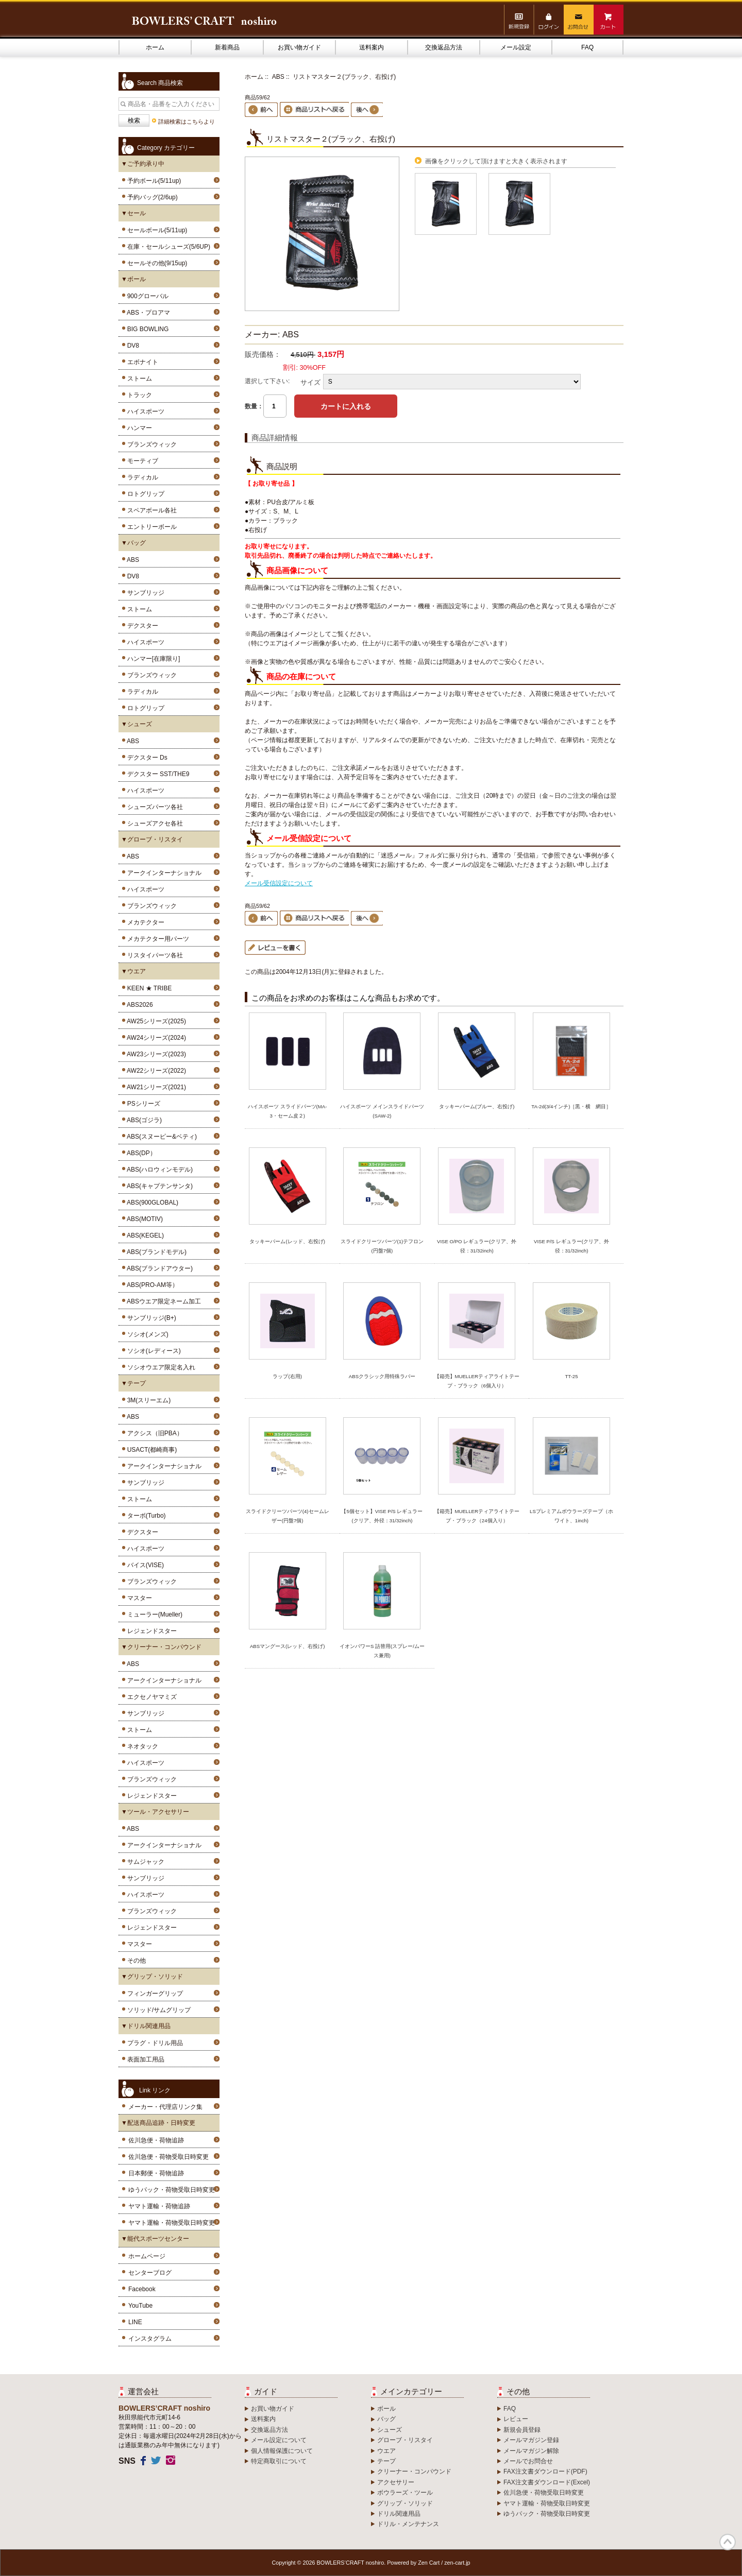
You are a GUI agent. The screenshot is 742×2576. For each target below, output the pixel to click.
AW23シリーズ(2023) (155, 1054)
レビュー (515, 2419)
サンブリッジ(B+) (150, 1317)
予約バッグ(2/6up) (151, 197)
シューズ (389, 2429)
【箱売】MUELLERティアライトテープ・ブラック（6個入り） (476, 1380)
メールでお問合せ (528, 2461)
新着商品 (227, 47)
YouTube (140, 2305)
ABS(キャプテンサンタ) (158, 1186)
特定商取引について (279, 2461)
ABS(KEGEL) (144, 1235)
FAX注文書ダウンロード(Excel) (546, 2482)
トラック (138, 395)
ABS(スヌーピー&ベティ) (160, 1136)
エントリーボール (150, 526)
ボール (386, 2408)
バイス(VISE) (144, 1565)
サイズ (310, 382)
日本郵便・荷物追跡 (156, 2173)
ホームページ (146, 2256)
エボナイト (141, 362)
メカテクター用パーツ (156, 938)
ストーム (138, 378)
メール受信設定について (279, 883)
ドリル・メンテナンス (408, 2524)
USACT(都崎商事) (150, 1449)
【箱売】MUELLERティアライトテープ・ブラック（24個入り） (476, 1515)
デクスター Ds (145, 757)
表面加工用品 (144, 2059)
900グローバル (146, 296)
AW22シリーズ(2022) (155, 1070)
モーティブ (141, 461)
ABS (131, 559)
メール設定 (515, 47)
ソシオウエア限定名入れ (159, 1367)
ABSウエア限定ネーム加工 (162, 1301)
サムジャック (144, 1861)
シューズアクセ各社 (153, 823)
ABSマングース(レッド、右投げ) (287, 1646)
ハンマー (138, 428)
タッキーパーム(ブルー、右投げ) (476, 1106)
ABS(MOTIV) (143, 1219)
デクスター (141, 625)
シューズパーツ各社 (153, 807)
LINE (135, 2322)
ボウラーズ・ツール (405, 2492)
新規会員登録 (522, 2429)
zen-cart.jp (457, 2563)
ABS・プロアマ (147, 312)
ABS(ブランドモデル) (155, 1252)
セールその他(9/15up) (155, 263)
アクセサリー (395, 2482)
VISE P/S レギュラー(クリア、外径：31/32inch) (571, 1246)
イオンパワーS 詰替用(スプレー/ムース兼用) (382, 1650)
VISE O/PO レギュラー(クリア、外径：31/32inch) (476, 1246)
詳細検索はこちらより (186, 121)
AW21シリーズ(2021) (155, 1087)
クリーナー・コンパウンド (414, 2471)
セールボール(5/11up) (155, 230)
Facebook (142, 2289)
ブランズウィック (150, 444)
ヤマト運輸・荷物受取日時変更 (171, 2222)
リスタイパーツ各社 (153, 955)
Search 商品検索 (160, 83)
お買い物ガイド (299, 47)
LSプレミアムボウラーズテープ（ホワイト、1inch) (571, 1515)
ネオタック (141, 1746)
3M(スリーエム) (147, 1400)
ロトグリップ (144, 493)
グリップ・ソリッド (405, 2503)
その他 (135, 1960)
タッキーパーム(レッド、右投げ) (287, 1241)
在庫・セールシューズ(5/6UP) (167, 246)
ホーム (155, 47)
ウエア (386, 2450)
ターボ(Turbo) (145, 1515)
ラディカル (141, 477)
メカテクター (144, 922)
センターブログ (150, 2272)
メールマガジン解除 (531, 2450)
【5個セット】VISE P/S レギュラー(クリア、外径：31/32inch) (382, 1515)
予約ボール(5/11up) (152, 180)
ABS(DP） (140, 1153)
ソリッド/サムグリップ (157, 2010)
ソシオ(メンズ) (146, 1334)
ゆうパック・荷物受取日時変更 (171, 2189)
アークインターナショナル (162, 873)
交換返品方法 (443, 47)
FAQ (587, 47)
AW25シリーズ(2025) (155, 1021)
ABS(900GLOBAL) (151, 1202)
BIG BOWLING (146, 329)
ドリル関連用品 (398, 2513)
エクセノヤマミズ (150, 1697)
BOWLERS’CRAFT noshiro (350, 2563)
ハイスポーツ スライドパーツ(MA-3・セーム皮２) (287, 1111)
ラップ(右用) (287, 1376)
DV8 (131, 345)
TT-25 (571, 1376)
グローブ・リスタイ (405, 2440)
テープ (386, 2461)
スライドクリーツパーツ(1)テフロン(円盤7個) (382, 1246)
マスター (138, 1598)
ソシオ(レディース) (152, 1350)
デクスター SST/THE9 (156, 774)
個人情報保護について (282, 2450)
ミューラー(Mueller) (153, 1614)
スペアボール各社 (150, 510)
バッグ (386, 2419)
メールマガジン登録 (531, 2440)
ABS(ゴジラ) (143, 1120)
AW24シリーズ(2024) (155, 1037)
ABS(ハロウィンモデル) (158, 1169)
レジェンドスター (150, 1631)
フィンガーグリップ (153, 1993)
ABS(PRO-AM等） (151, 1285)
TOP (727, 2542)
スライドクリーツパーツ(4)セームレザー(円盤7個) (287, 1515)
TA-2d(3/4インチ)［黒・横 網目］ (571, 1106)
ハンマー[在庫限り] (152, 658)
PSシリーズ (142, 1103)
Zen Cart (429, 2563)
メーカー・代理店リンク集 (165, 2106)
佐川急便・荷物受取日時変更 (168, 2156)
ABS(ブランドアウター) (158, 1268)
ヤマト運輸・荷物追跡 (159, 2206)
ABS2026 (138, 1004)
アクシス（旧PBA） (153, 1433)
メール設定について (279, 2440)
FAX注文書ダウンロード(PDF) (545, 2471)
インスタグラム (150, 2338)
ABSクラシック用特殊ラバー (382, 1376)
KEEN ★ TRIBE (148, 988)
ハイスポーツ (144, 411)
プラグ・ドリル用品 (153, 2043)
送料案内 (371, 47)
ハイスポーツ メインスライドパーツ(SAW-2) (382, 1111)
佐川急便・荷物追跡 (156, 2140)
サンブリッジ (144, 592)
